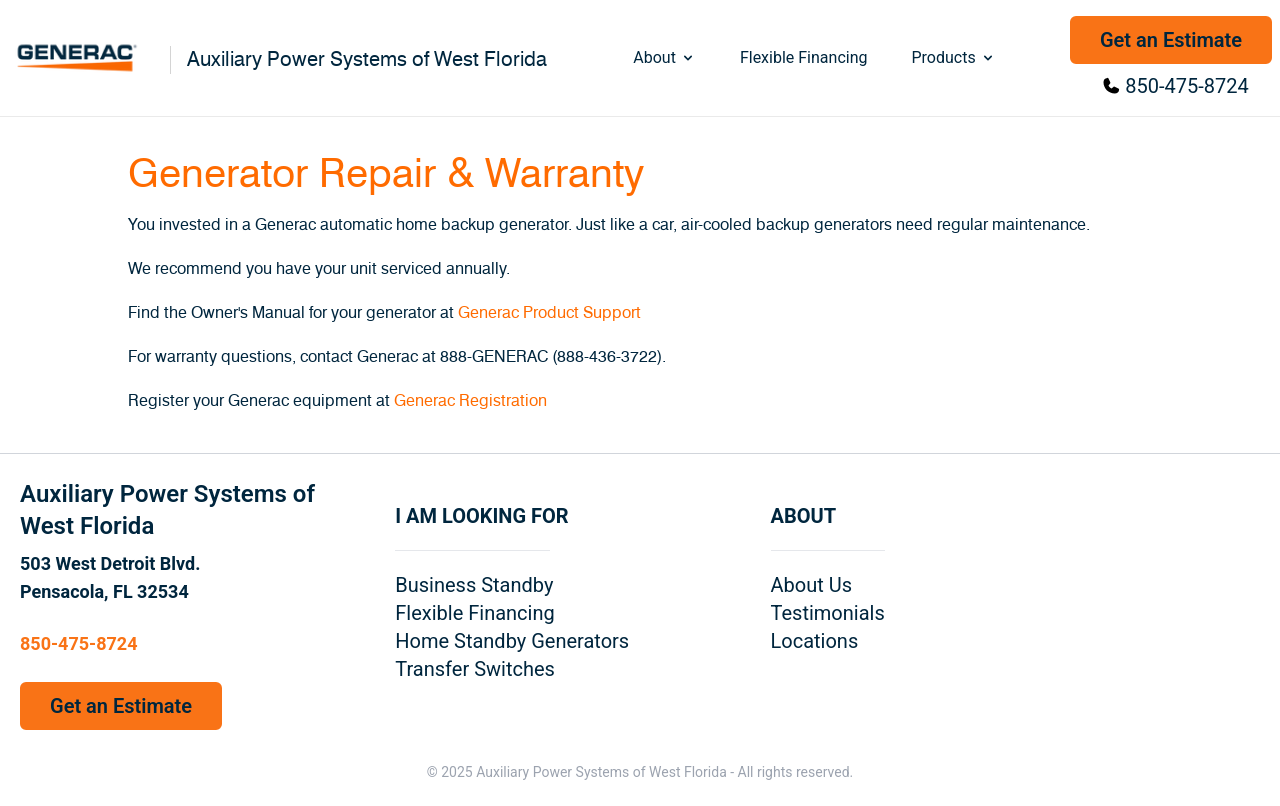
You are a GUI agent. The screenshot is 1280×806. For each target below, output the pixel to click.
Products (953, 57)
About (664, 57)
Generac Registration (470, 401)
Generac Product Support (549, 313)
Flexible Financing (804, 57)
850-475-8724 (1186, 86)
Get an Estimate (1171, 40)
